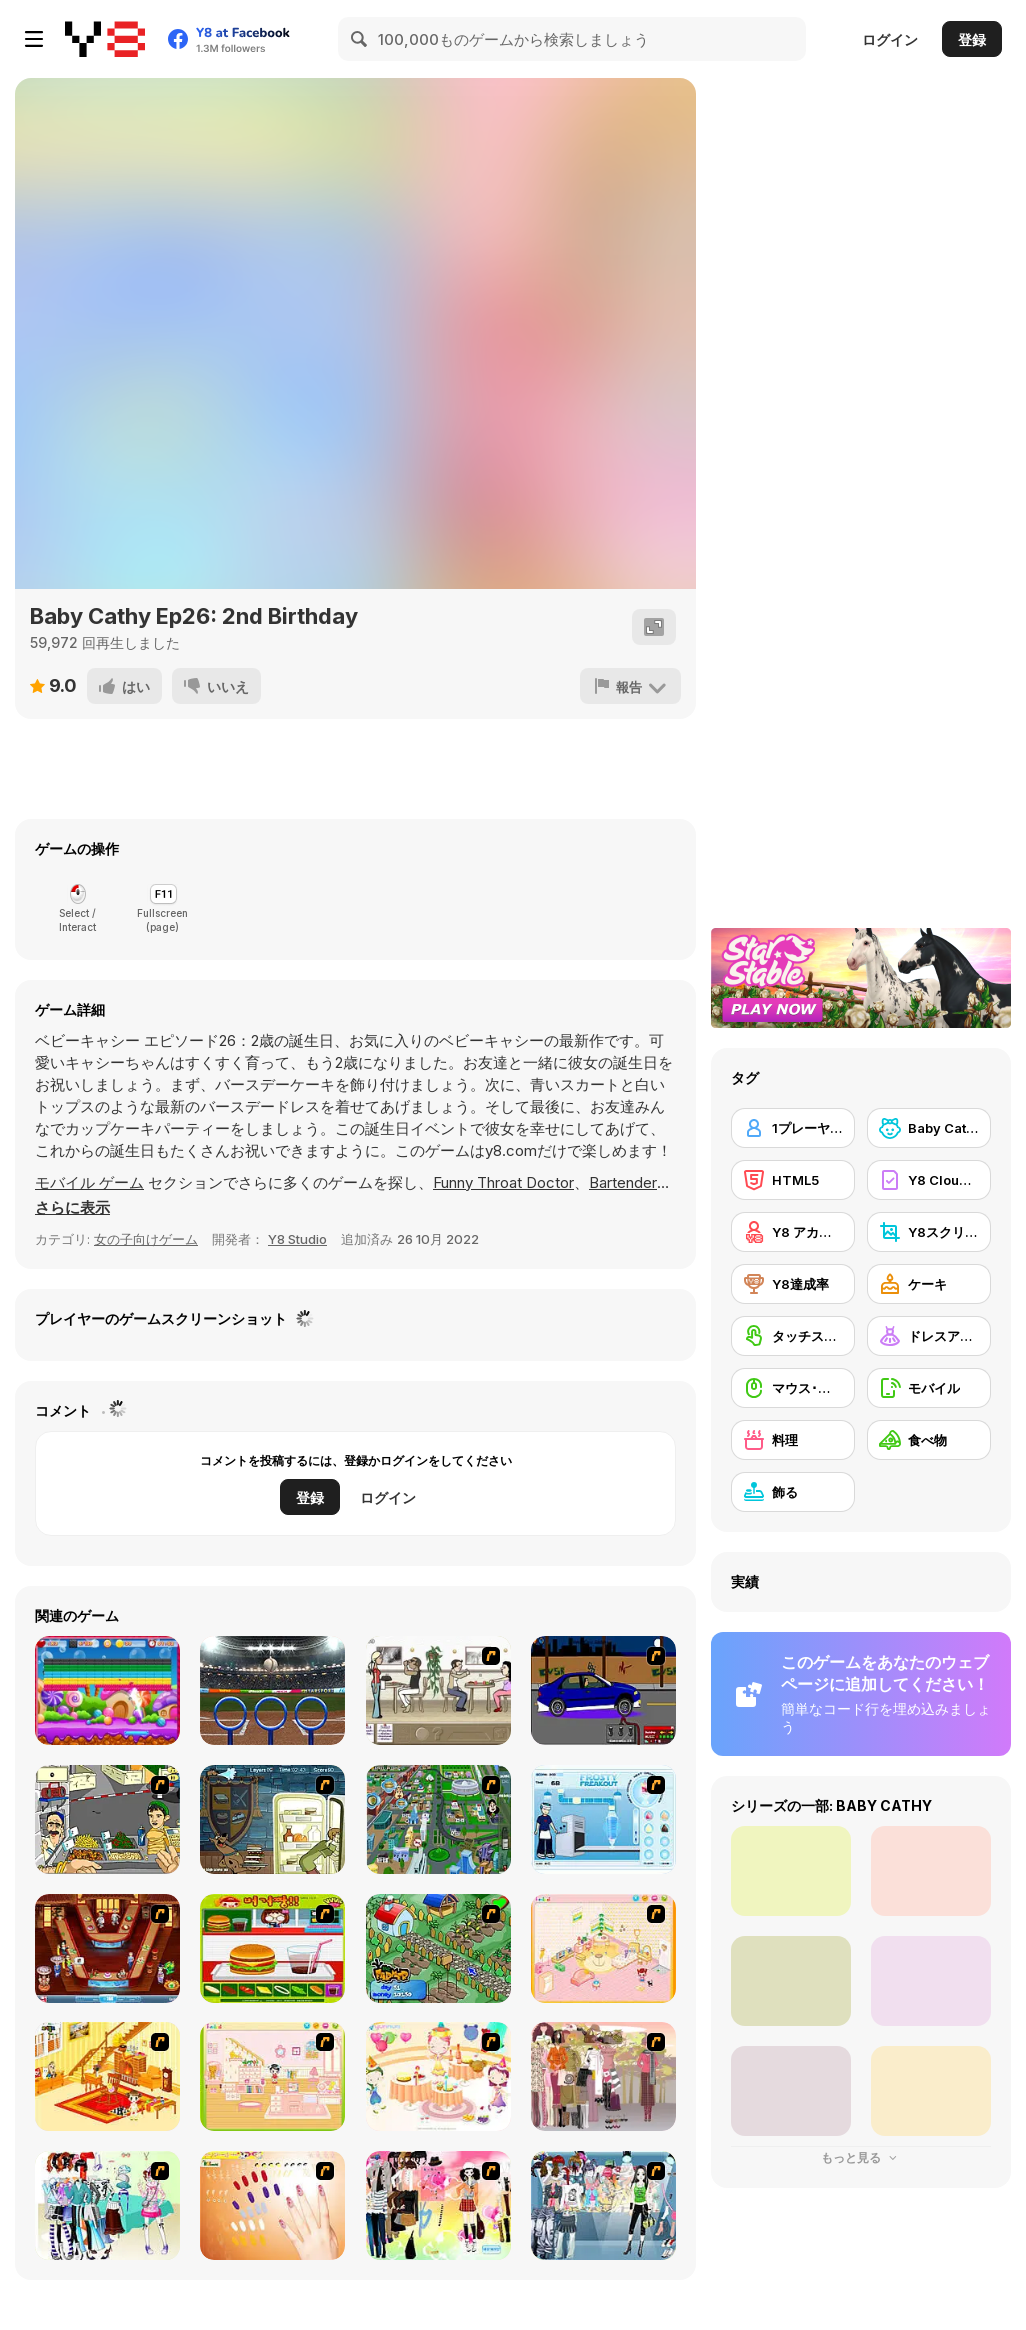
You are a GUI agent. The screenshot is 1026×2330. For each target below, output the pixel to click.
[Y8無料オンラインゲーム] (105, 39)
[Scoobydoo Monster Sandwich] (272, 1819)
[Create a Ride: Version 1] (603, 1690)
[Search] (360, 39)
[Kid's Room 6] (272, 2076)
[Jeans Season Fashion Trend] (603, 2205)
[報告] (630, 686)
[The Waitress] (438, 1690)
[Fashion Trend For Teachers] (603, 2076)
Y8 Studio (297, 1239)
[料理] (793, 1440)
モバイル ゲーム (89, 1182)
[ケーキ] (929, 1284)
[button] (72, 1208)
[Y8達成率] (793, 1284)
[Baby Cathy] (929, 1128)
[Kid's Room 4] (603, 1948)
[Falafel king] (107, 1819)
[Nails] (272, 2205)
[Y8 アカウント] (793, 1232)
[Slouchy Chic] (438, 2205)
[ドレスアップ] (929, 1336)
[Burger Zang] (272, 1948)
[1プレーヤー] (793, 1128)
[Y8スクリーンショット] (929, 1232)
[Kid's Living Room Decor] (107, 2076)
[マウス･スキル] (793, 1388)
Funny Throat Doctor (503, 1182)
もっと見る (861, 2157)
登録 (972, 39)
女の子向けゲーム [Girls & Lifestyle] (146, 1239)
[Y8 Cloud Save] (929, 1180)
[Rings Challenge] (272, 1690)
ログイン (890, 39)
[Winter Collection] (107, 2205)
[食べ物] (929, 1440)
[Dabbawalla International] (438, 1819)
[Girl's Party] (438, 2076)
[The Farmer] (438, 1948)
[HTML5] (793, 1180)
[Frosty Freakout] (603, 1819)
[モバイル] (929, 1388)
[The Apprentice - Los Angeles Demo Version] (107, 1948)
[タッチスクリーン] (793, 1336)
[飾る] (793, 1492)
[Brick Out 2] (107, 1690)
